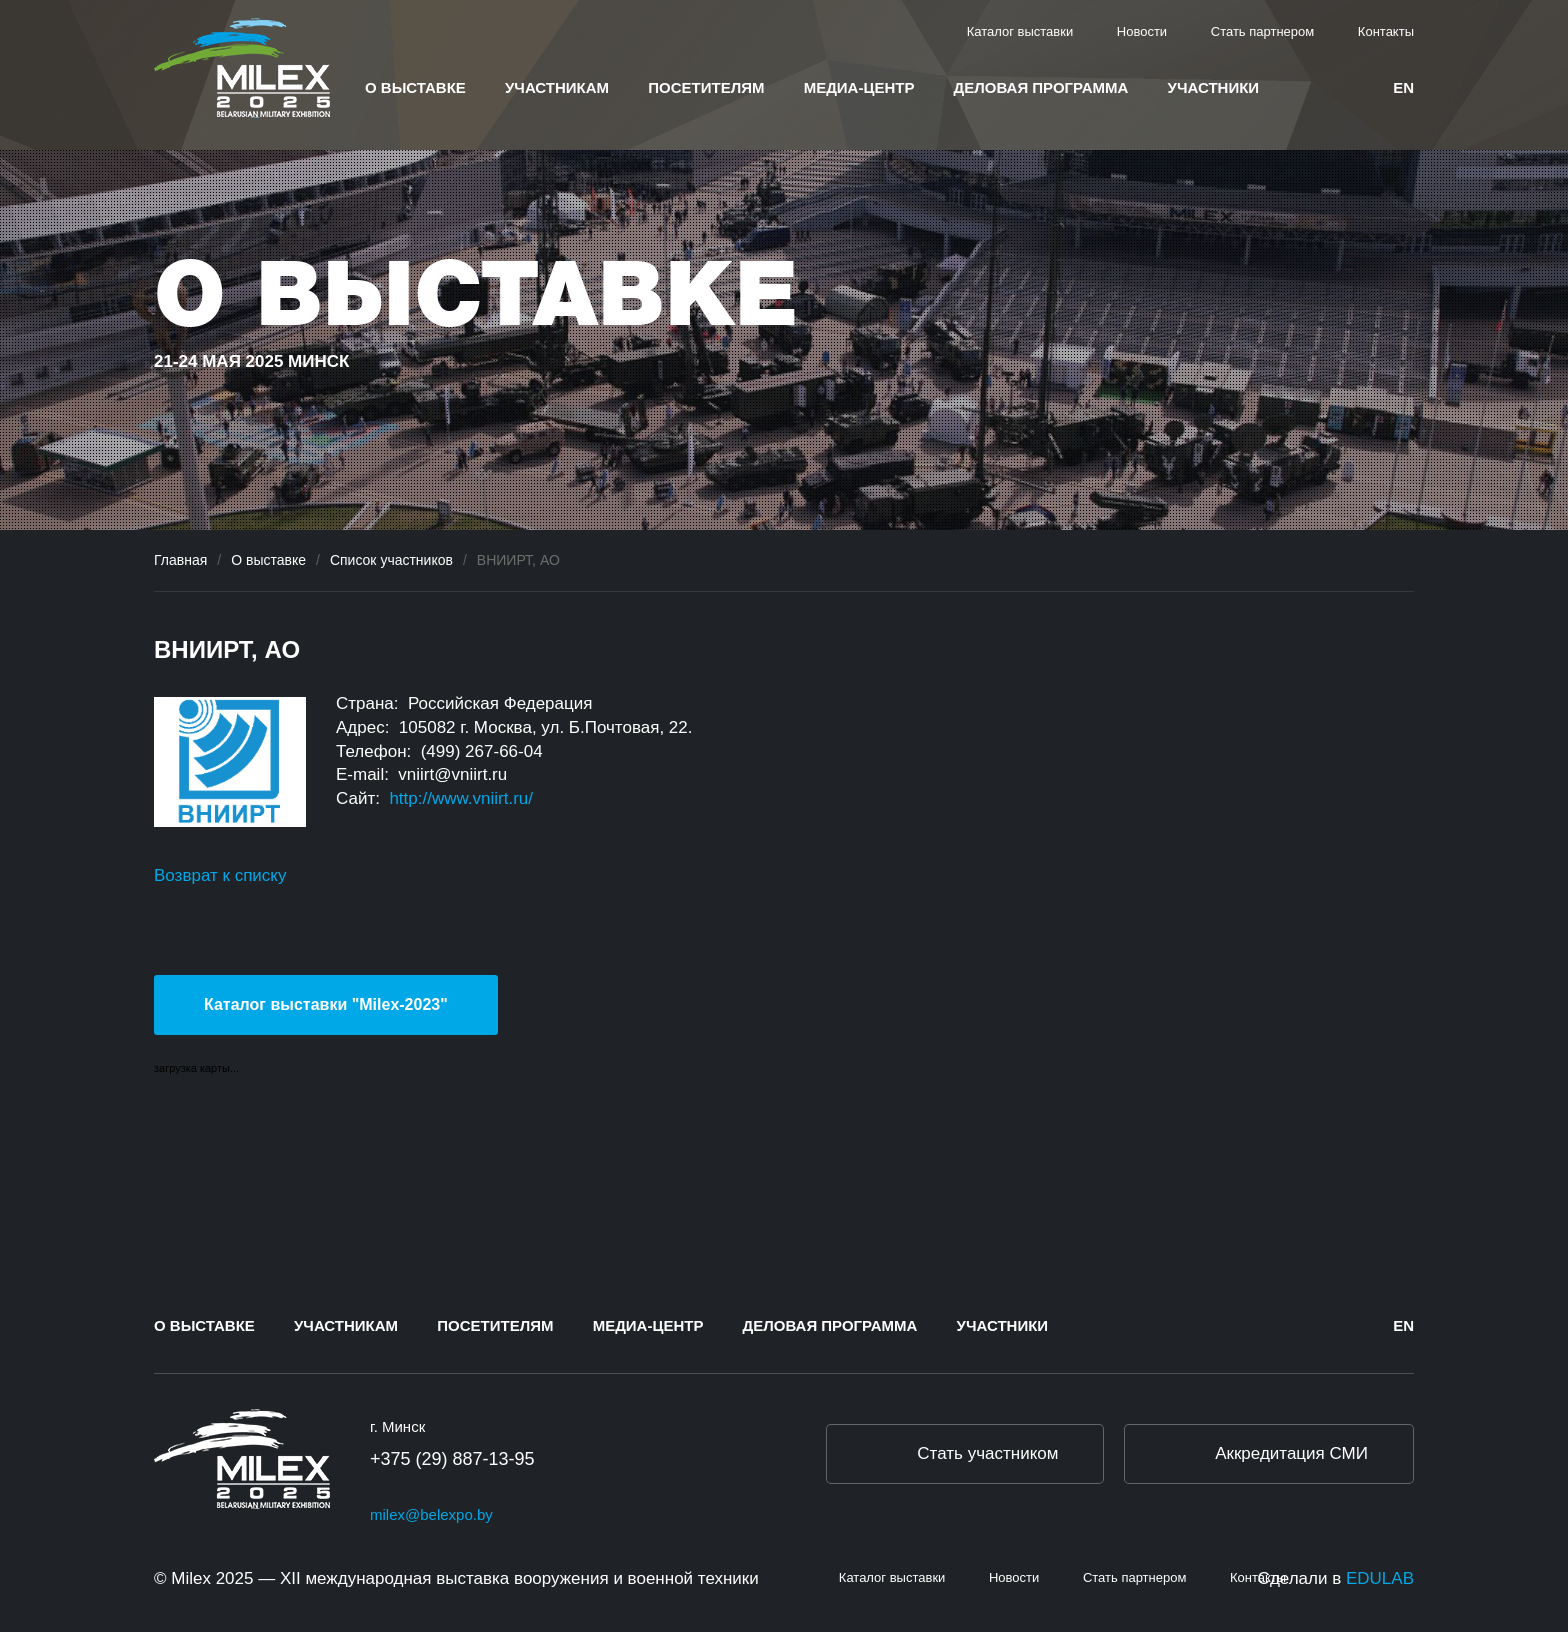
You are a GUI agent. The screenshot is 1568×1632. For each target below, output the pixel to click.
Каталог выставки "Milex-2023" (326, 1004)
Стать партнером (1262, 31)
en (1403, 87)
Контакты (1386, 31)
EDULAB (1380, 1578)
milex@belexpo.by (431, 1514)
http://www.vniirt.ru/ (461, 798)
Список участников (391, 560)
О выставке (415, 87)
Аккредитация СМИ (1291, 1453)
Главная (180, 560)
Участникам (557, 87)
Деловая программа (1041, 87)
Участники (1214, 87)
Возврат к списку (220, 875)
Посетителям (706, 87)
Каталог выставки (1020, 31)
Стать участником (987, 1453)
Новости (1142, 31)
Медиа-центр (859, 87)
